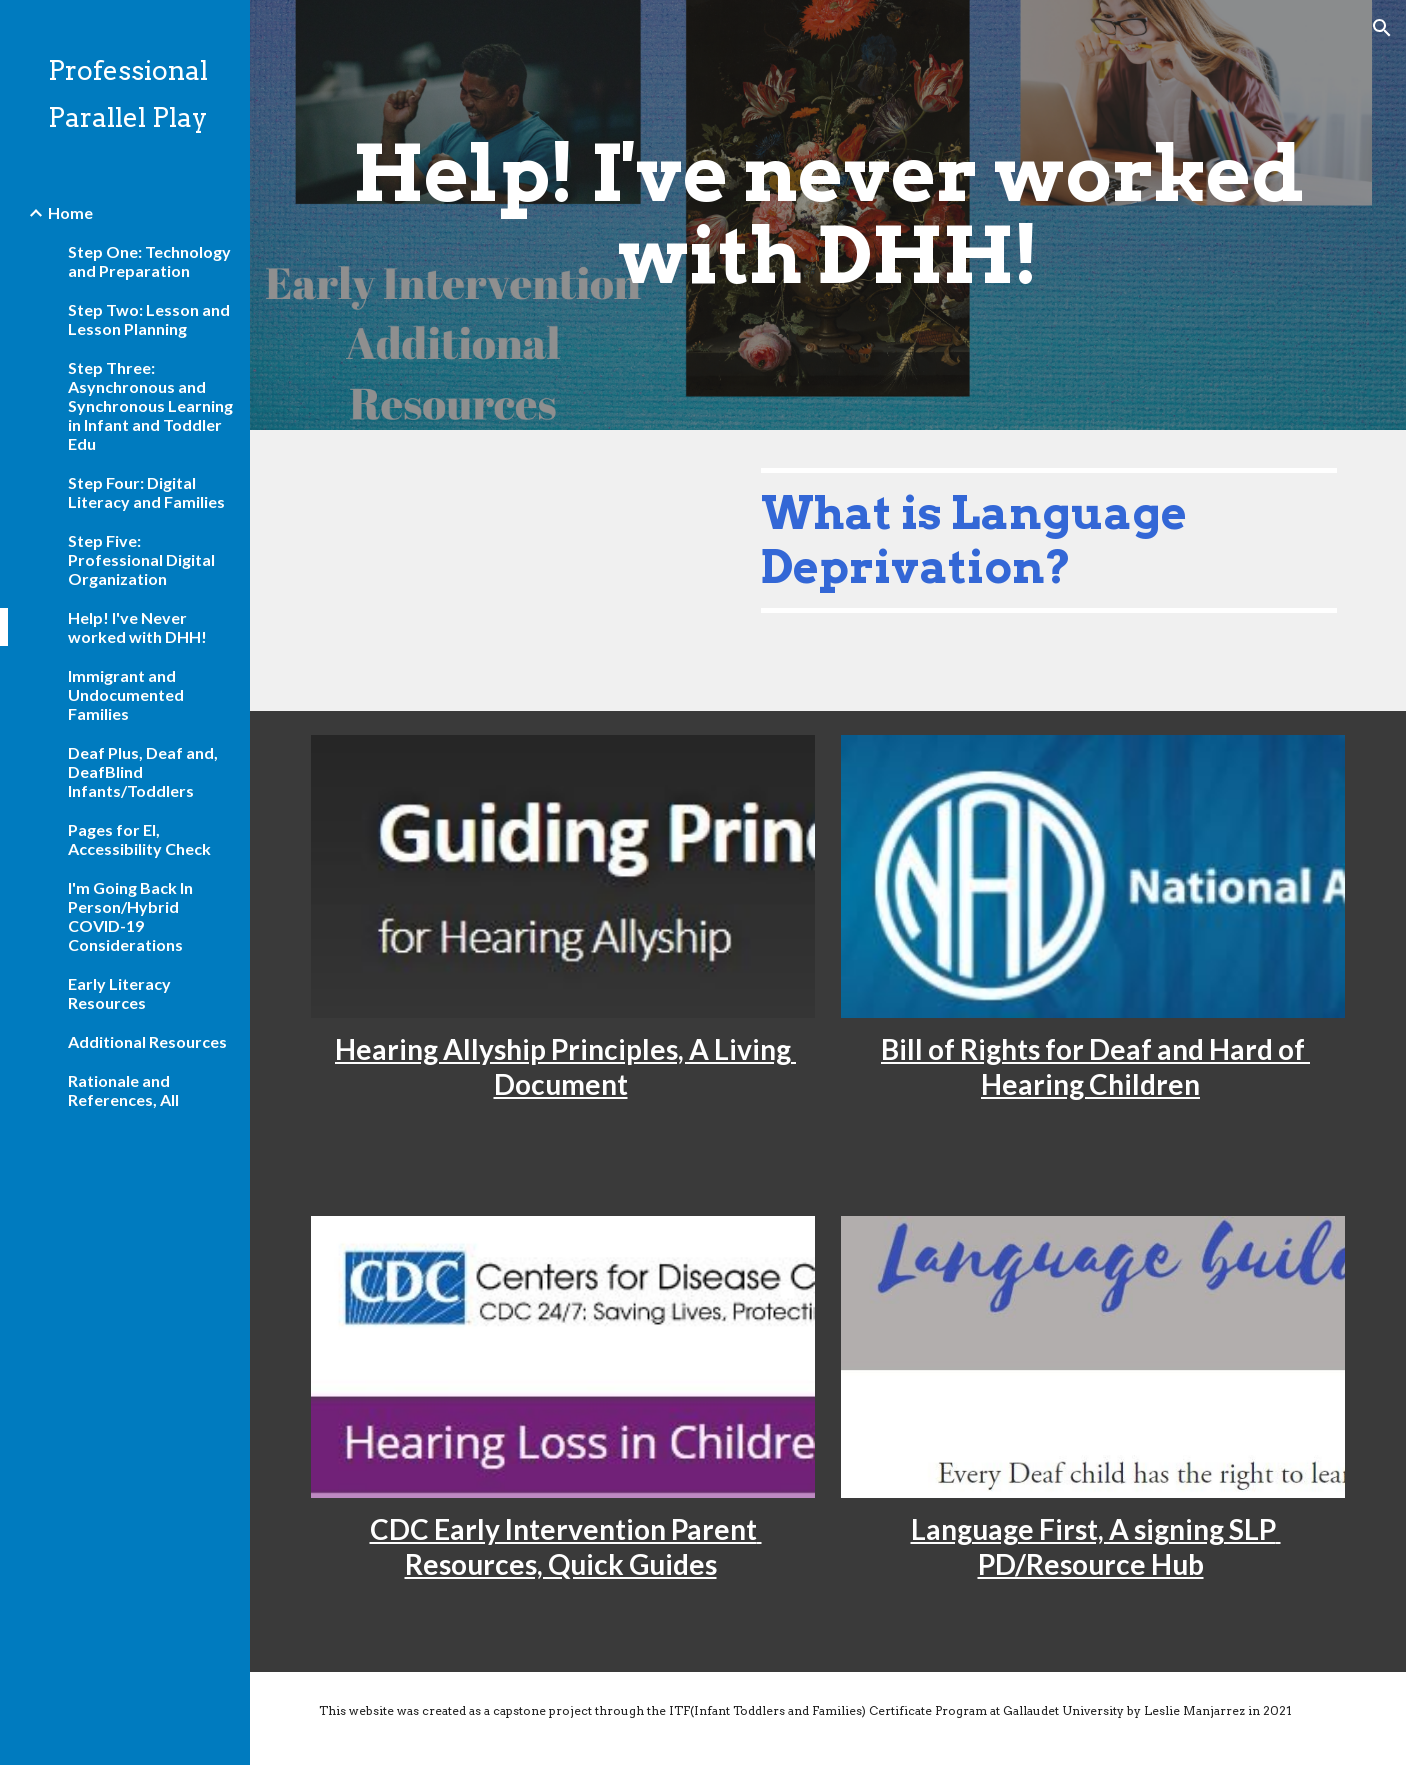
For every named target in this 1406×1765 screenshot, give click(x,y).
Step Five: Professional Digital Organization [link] (141, 559)
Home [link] (70, 212)
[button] (1382, 28)
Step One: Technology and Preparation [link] (149, 261)
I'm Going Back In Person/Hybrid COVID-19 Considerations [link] (130, 916)
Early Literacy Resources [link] (119, 993)
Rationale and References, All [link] (123, 1090)
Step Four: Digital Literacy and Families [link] (146, 492)
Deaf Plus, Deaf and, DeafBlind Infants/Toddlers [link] (143, 771)
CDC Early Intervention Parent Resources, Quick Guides (566, 1546)
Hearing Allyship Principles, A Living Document (565, 1066)
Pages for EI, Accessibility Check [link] (139, 839)
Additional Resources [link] (147, 1041)
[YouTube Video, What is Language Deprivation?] (518, 570)
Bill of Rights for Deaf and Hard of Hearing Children (1095, 1066)
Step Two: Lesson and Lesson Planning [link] (149, 319)
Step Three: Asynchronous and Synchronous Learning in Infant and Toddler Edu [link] (150, 405)
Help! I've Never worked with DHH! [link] (137, 627)
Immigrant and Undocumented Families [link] (126, 694)
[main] (828, 215)
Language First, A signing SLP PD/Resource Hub (1096, 1546)
